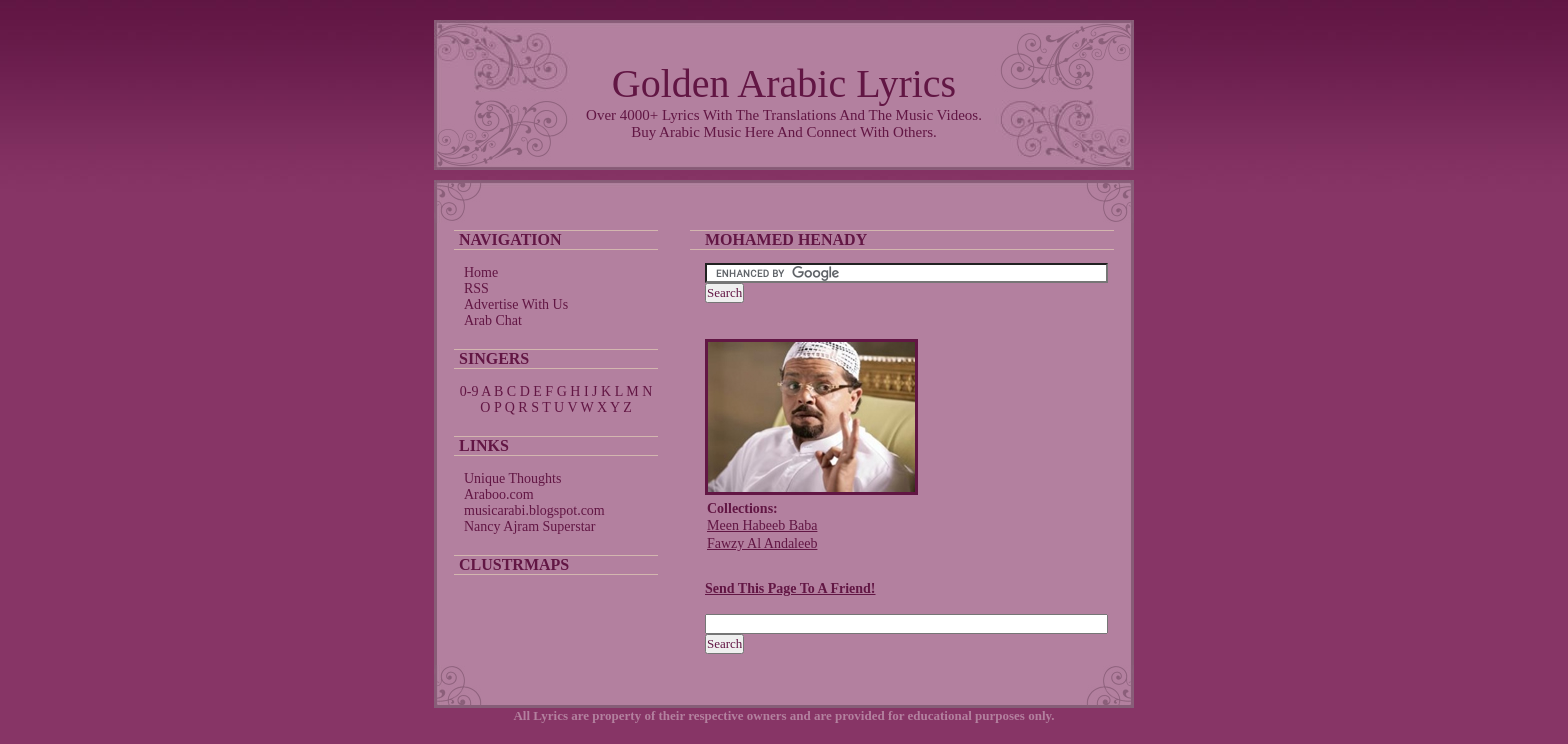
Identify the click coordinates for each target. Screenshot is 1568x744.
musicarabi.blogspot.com (534, 510)
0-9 (469, 391)
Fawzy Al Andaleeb (762, 543)
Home (481, 272)
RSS (476, 288)
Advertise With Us (516, 304)
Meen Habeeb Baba (762, 525)
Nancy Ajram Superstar (529, 526)
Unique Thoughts (512, 478)
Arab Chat (493, 320)
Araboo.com (499, 494)
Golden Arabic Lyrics (784, 83)
